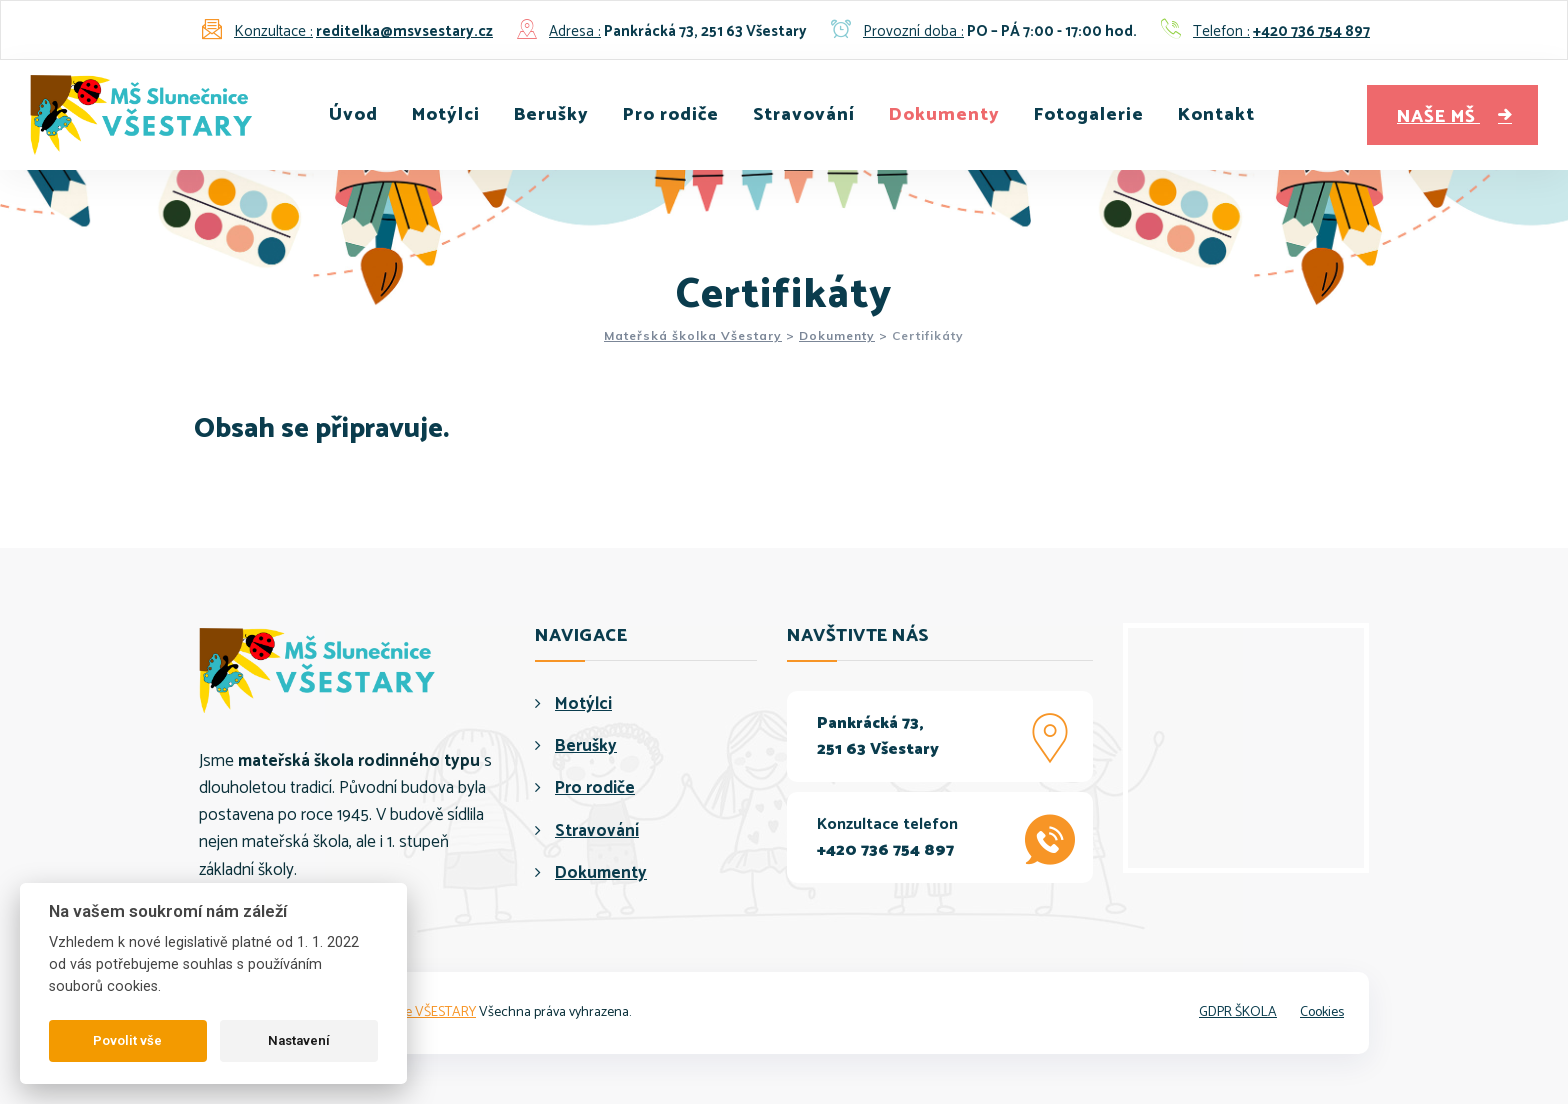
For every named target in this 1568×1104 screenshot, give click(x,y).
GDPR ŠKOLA (1238, 1012)
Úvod (353, 115)
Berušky (551, 115)
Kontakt (1216, 115)
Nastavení (299, 1040)
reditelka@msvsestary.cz (404, 31)
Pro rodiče (671, 115)
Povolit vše (127, 1040)
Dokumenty (944, 115)
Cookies (1322, 1012)
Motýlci (446, 115)
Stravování (804, 115)
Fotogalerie (1089, 115)
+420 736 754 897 (1311, 31)
